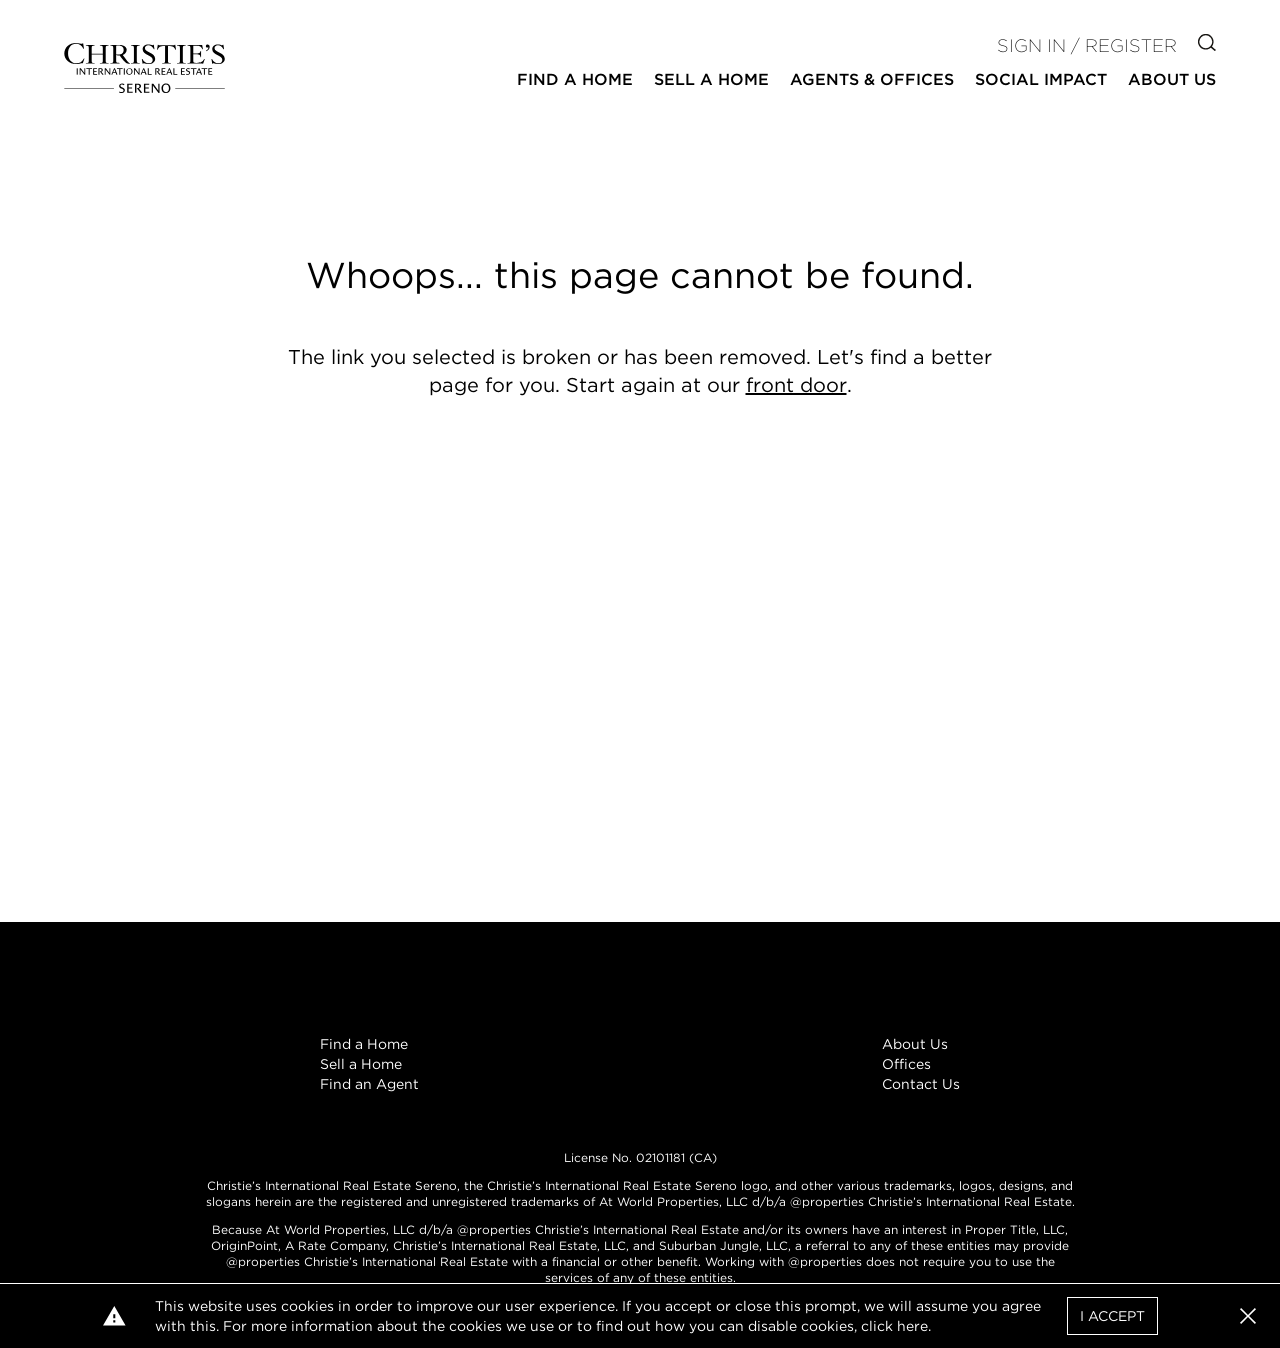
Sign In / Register (1087, 45)
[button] (1248, 1316)
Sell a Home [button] (711, 79)
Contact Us (921, 1084)
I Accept (1112, 1316)
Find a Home (364, 1044)
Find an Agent (369, 1084)
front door (796, 385)
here (912, 1326)
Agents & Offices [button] (872, 79)
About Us (915, 1044)
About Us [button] (1172, 79)
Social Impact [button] (1041, 79)
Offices (906, 1064)
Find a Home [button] (575, 79)
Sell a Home (361, 1064)
